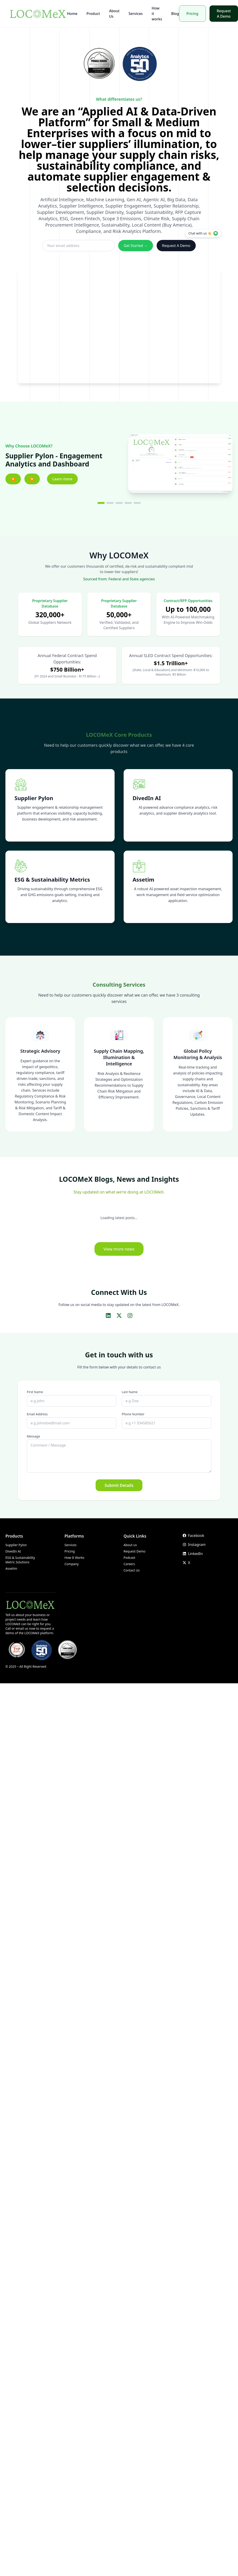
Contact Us (132, 1570)
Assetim (11, 1568)
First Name (35, 1392)
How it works (157, 14)
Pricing (192, 13)
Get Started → (136, 245)
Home (72, 13)
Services (136, 13)
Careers (129, 1564)
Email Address (37, 1414)
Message (33, 1436)
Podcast (129, 1557)
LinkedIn (193, 1553)
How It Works (74, 1557)
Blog (175, 13)
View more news (119, 1249)
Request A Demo (176, 245)
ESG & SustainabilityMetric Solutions (20, 1559)
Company (71, 1564)
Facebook (193, 1535)
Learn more (62, 478)
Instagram (194, 1544)
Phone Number (133, 1414)
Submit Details (119, 1485)
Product (93, 13)
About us (130, 1545)
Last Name (130, 1392)
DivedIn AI (13, 1551)
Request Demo (135, 1551)
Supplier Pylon (16, 1545)
